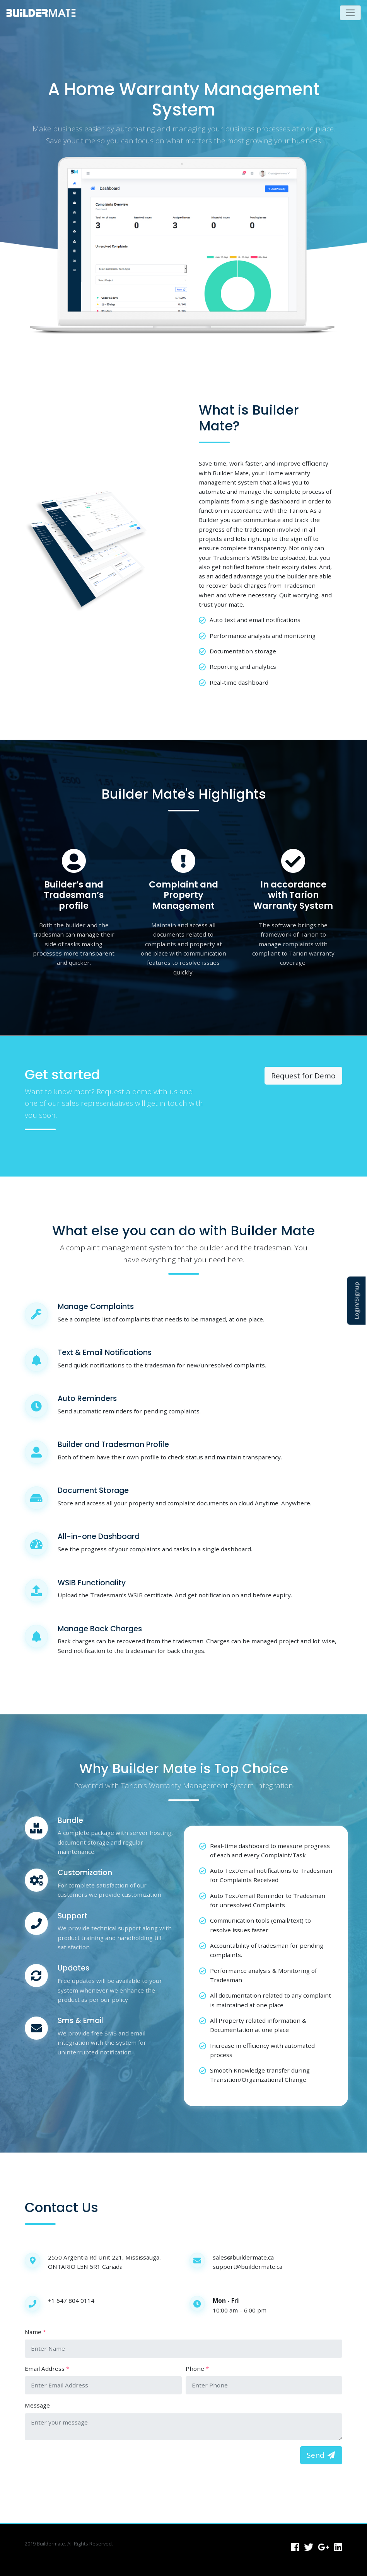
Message (37, 2405)
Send (321, 2455)
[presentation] (83, 2461)
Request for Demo (303, 1076)
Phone (195, 2368)
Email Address (45, 2368)
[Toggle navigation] (350, 12)
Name (33, 2332)
